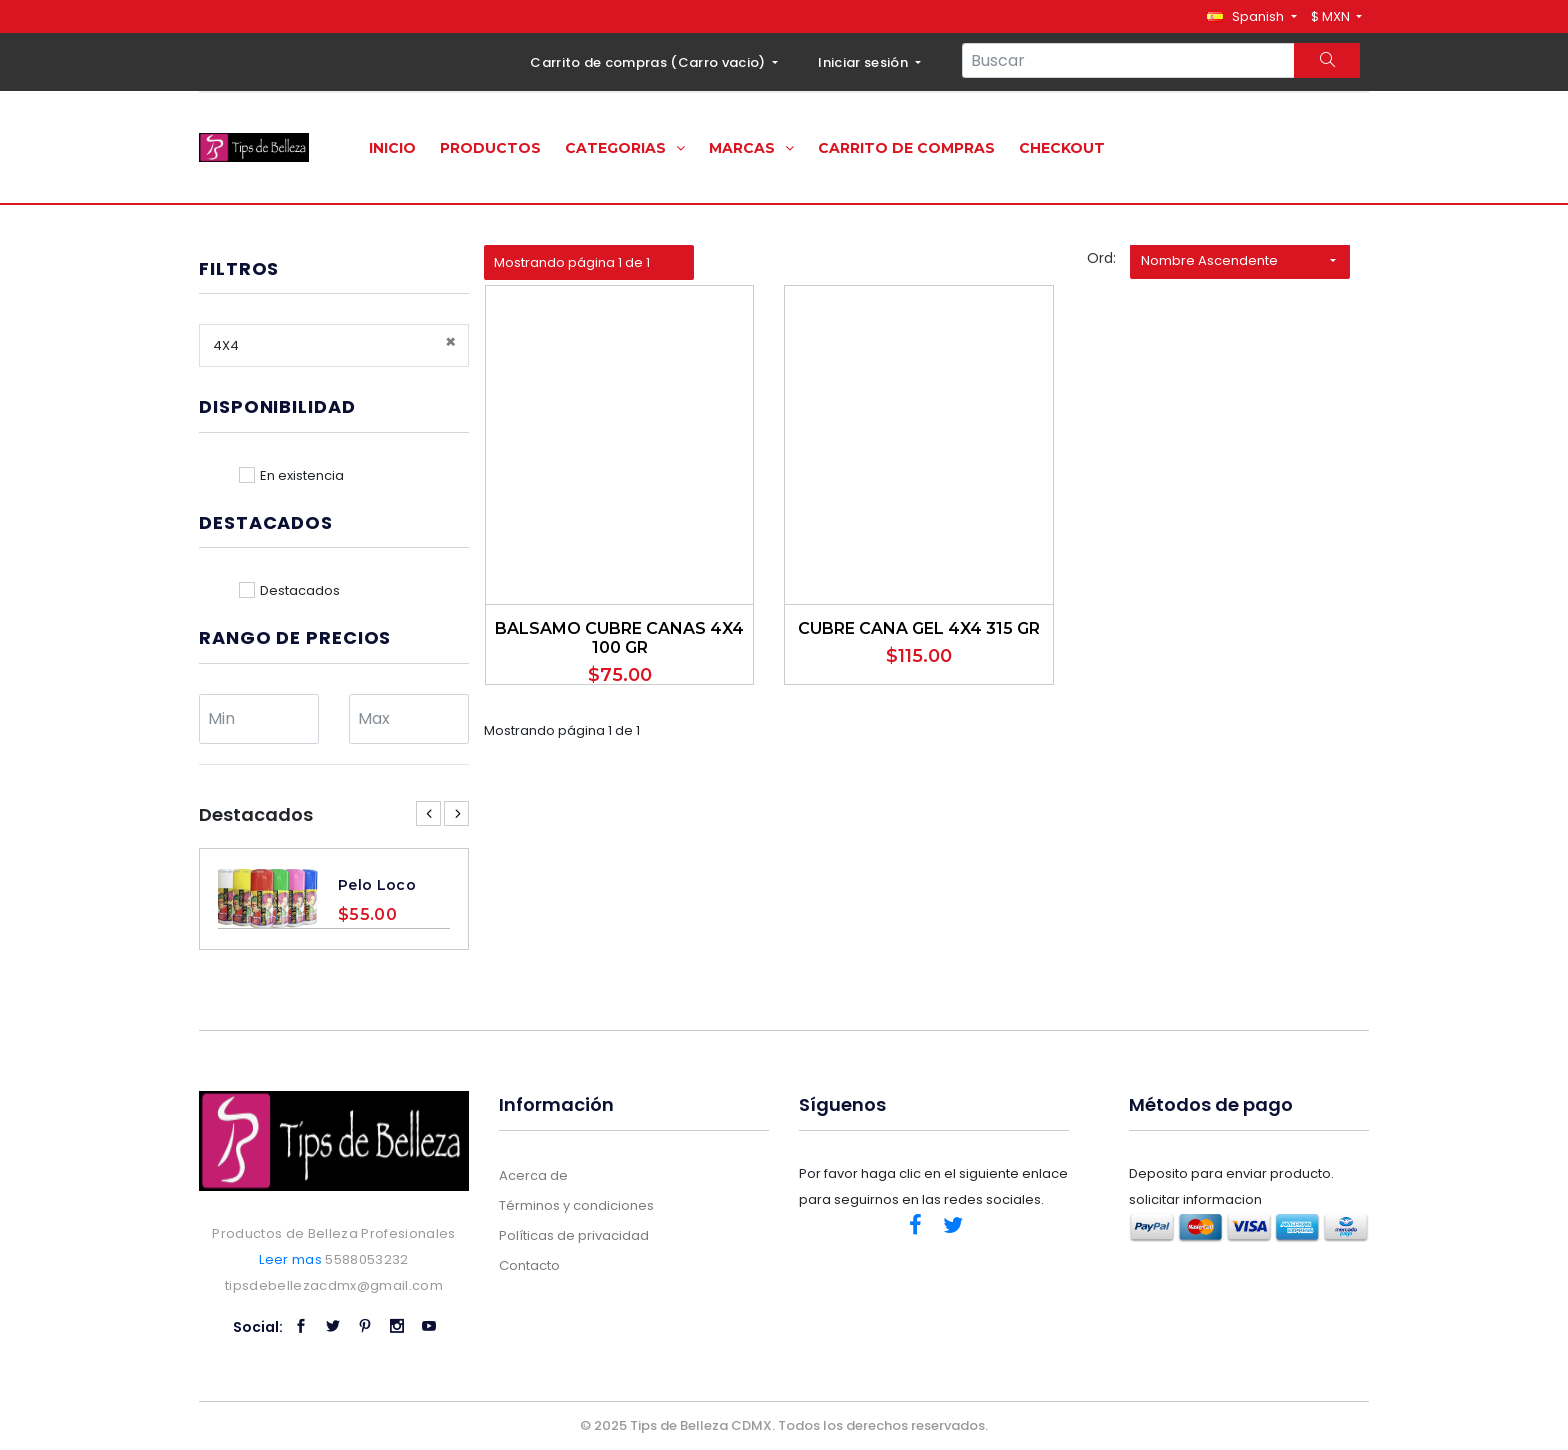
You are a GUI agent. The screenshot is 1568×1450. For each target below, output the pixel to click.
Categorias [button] (625, 148)
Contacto (529, 1265)
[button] (1251, 16)
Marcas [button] (751, 148)
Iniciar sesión (864, 62)
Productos (490, 148)
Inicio (392, 148)
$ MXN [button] (1332, 16)
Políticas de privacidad (574, 1235)
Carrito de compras (906, 148)
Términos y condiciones (576, 1205)
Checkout (1062, 148)
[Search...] (1128, 60)
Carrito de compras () (649, 62)
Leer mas (290, 1259)
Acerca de (533, 1175)
